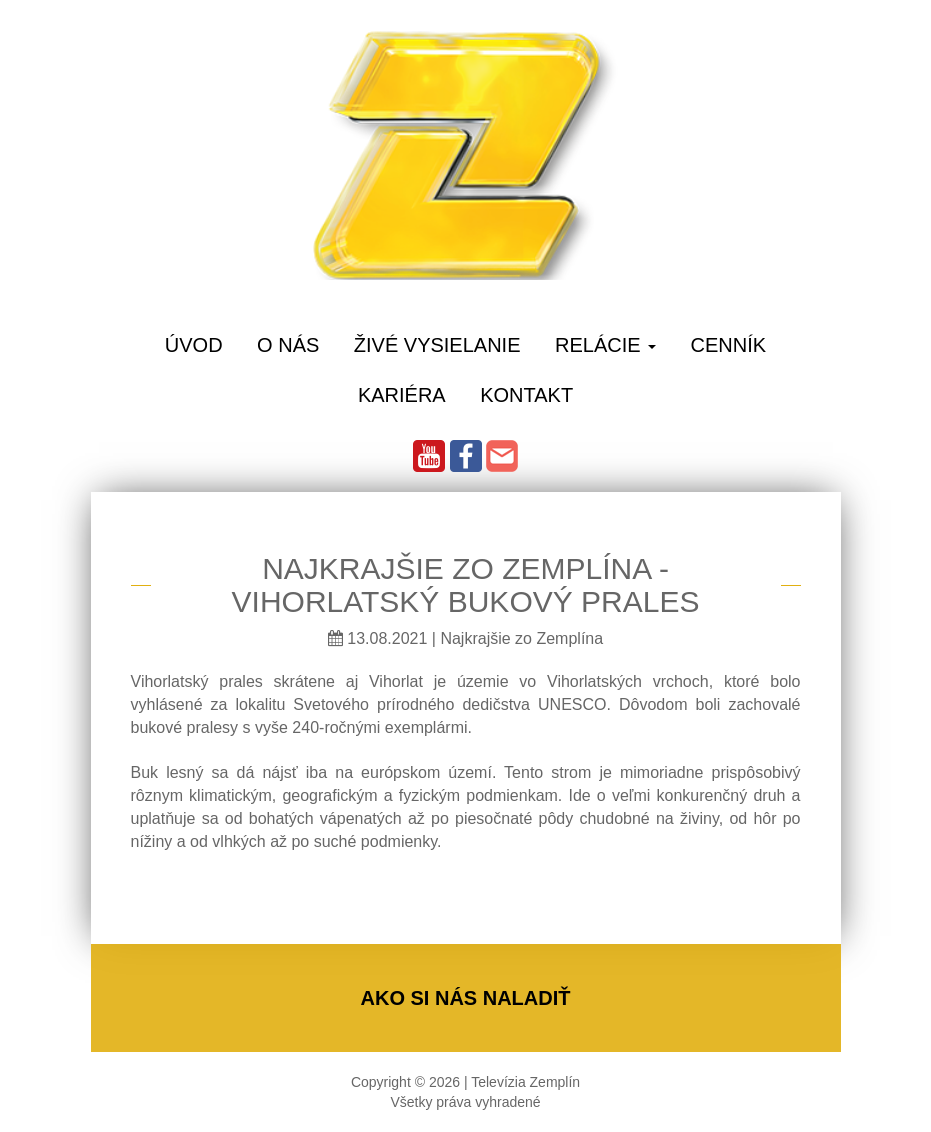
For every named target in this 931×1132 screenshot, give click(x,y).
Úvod (194, 345)
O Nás (288, 345)
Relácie (605, 345)
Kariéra (402, 395)
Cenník (729, 345)
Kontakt (526, 395)
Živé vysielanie (437, 345)
